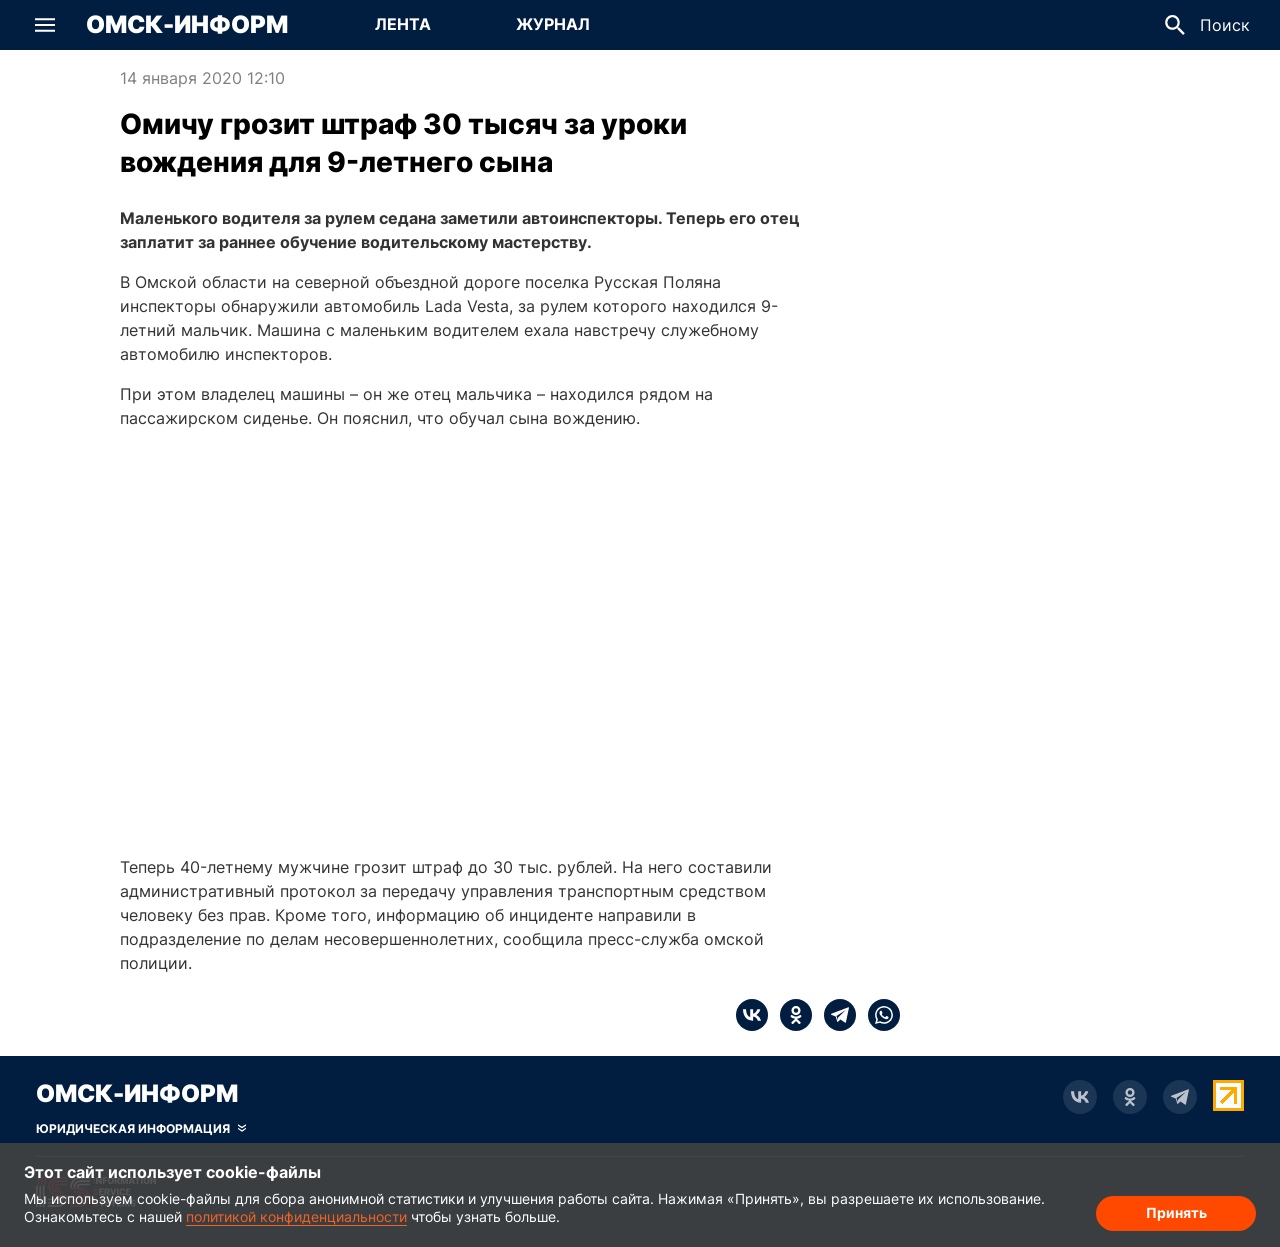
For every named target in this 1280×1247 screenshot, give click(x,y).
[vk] (752, 1015)
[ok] (790, 1015)
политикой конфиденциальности (296, 1216)
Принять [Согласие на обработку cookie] (1176, 1212)
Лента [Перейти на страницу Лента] (403, 24)
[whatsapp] (878, 1015)
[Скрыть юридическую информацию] (141, 1129)
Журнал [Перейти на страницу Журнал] (553, 24)
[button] (45, 25)
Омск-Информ (187, 25)
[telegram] (834, 1015)
